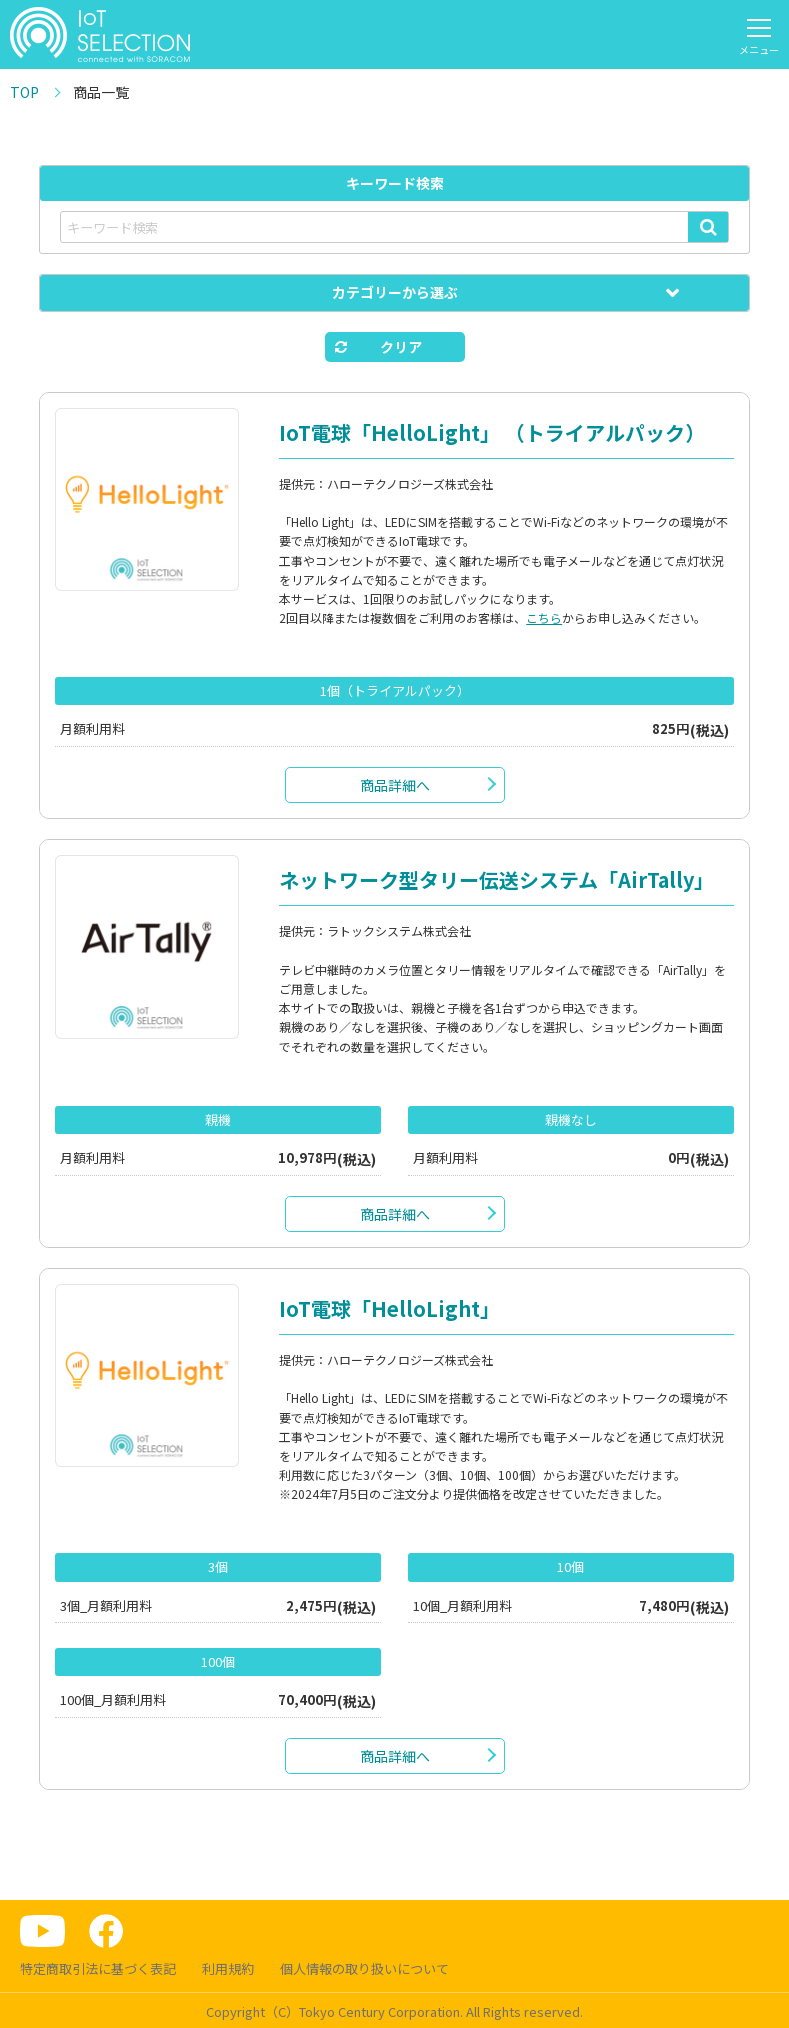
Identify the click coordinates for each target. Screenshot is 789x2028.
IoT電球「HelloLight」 (389, 1308)
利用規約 (228, 1968)
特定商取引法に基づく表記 (98, 1968)
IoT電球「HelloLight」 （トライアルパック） (492, 432)
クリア (401, 347)
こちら (544, 617)
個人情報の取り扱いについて (364, 1968)
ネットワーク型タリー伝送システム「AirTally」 (496, 879)
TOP (24, 92)
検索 (708, 227)
